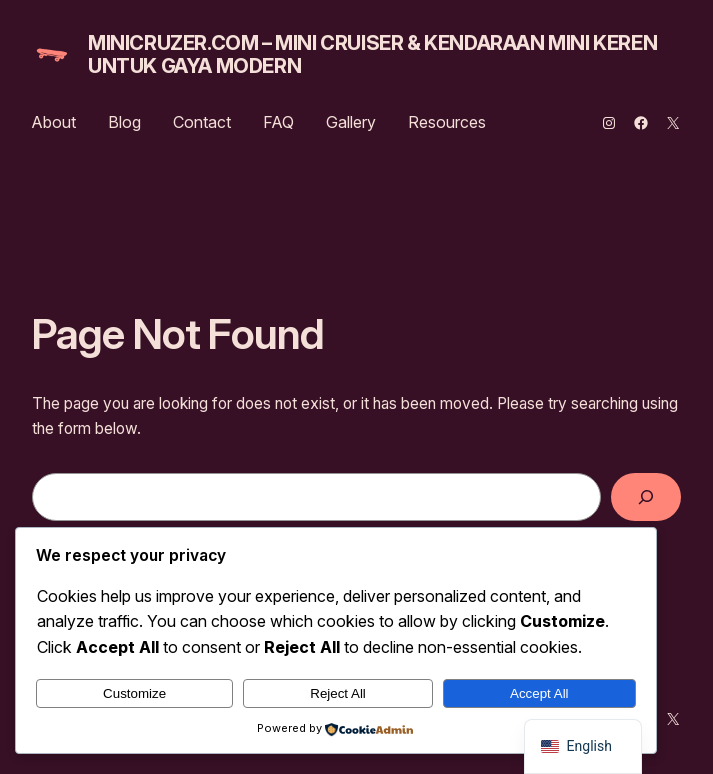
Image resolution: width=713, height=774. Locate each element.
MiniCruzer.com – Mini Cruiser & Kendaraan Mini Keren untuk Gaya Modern (372, 54)
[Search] (646, 497)
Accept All (539, 693)
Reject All (338, 693)
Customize (134, 693)
